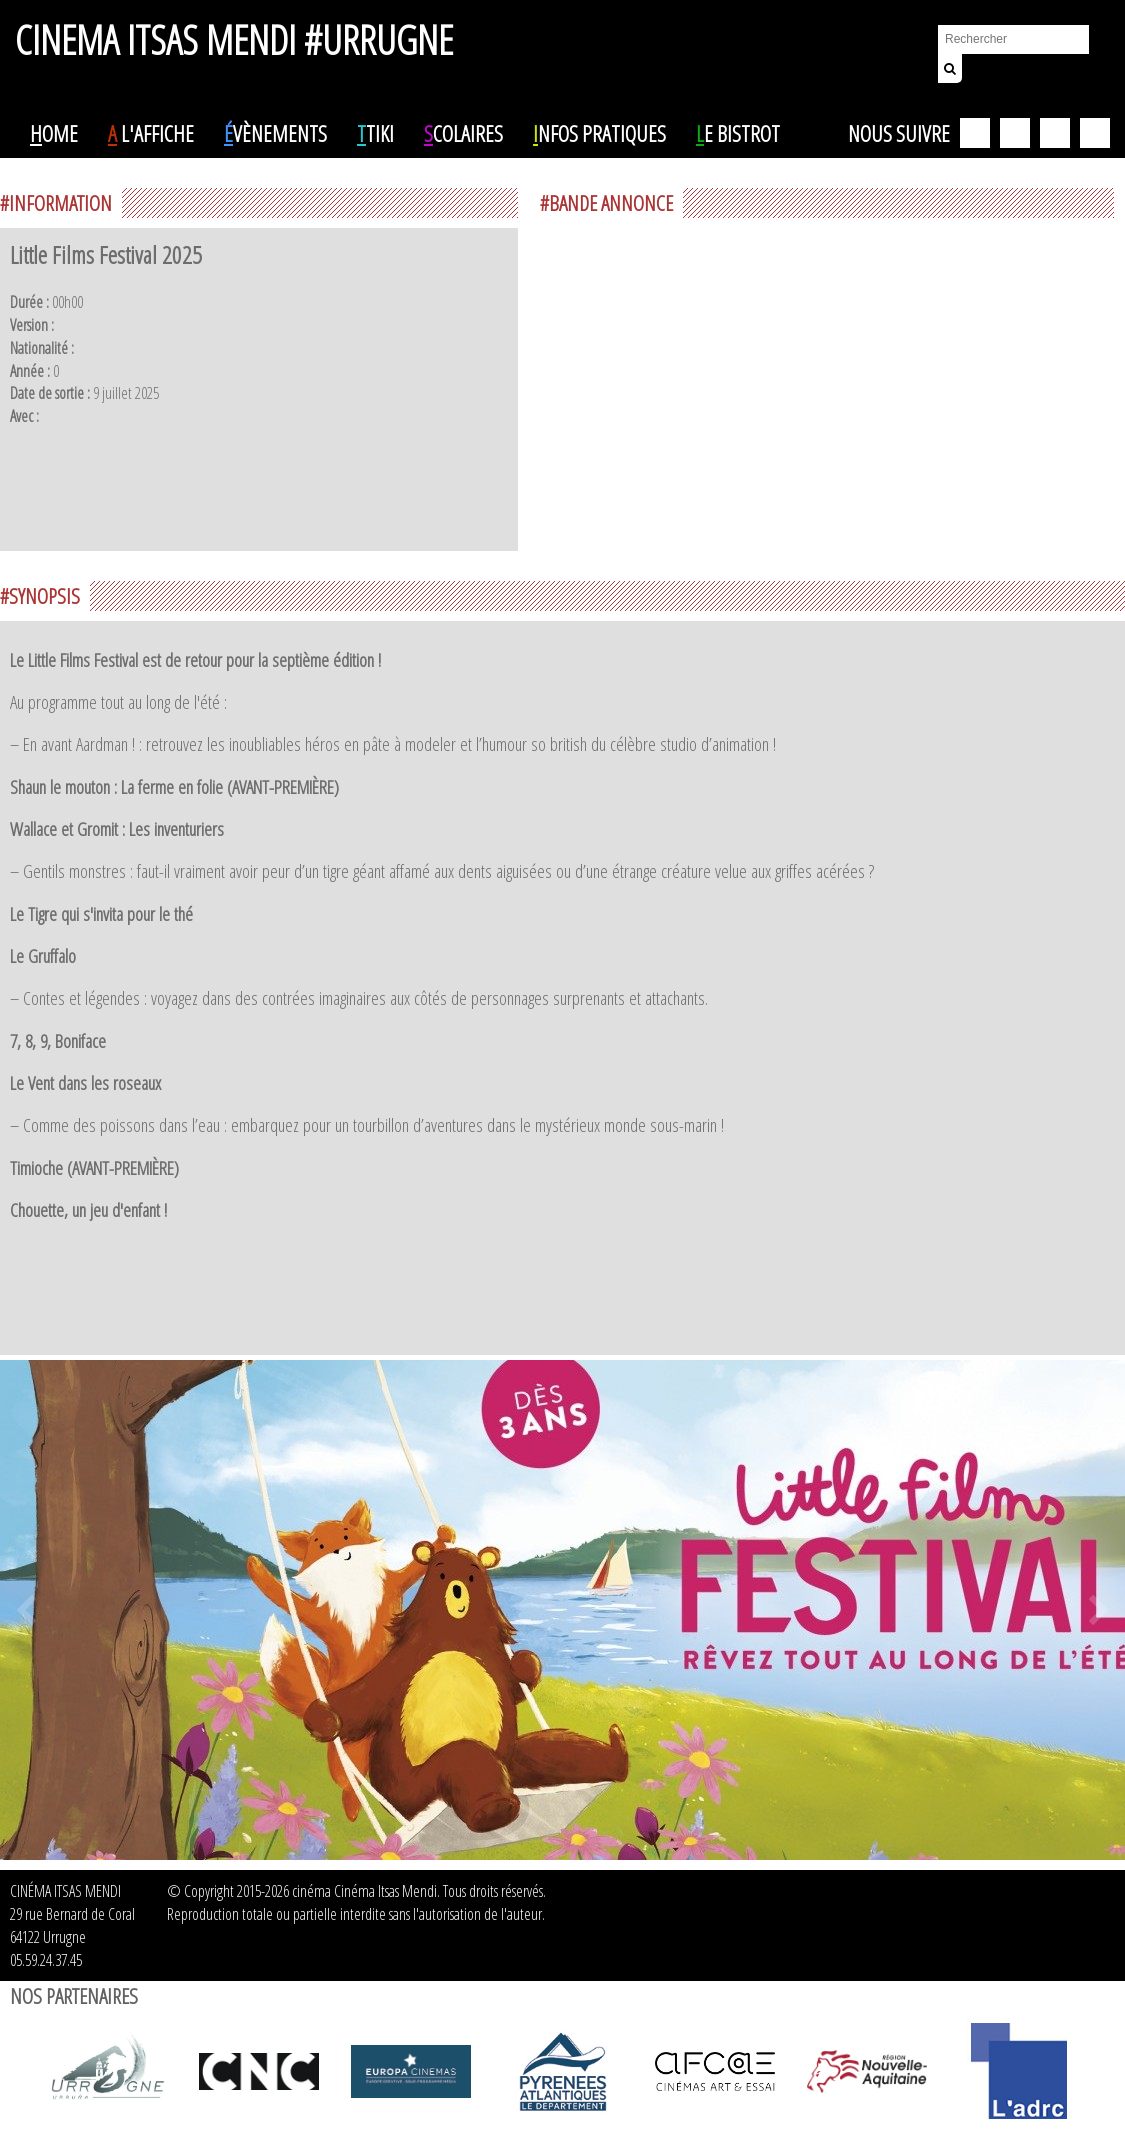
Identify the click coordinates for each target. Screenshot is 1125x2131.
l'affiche (151, 133)
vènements (275, 133)
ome (54, 133)
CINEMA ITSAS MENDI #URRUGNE (234, 31)
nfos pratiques (599, 133)
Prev (26, 1610)
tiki (375, 133)
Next (1099, 1610)
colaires (463, 133)
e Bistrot (738, 133)
